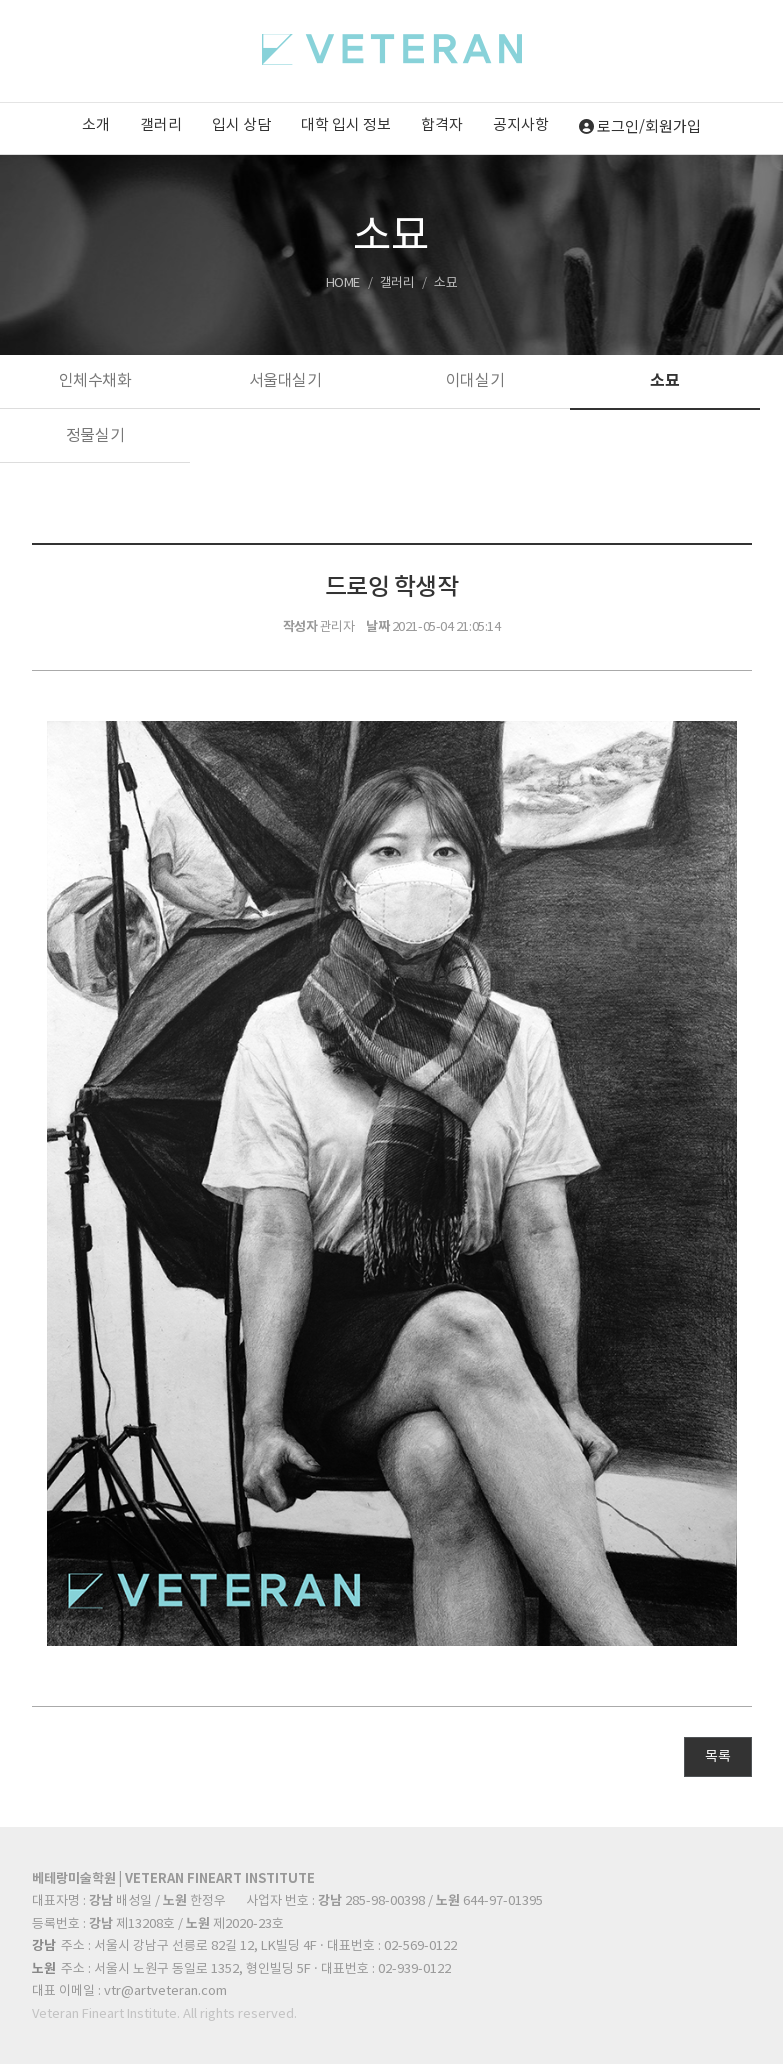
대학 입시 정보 (346, 125)
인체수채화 (95, 381)
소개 (96, 125)
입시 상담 (241, 125)
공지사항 (521, 125)
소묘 (664, 381)
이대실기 (475, 381)
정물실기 (95, 436)
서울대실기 (285, 381)
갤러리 (161, 125)
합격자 (442, 125)
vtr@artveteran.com (165, 1991)
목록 (717, 1757)
